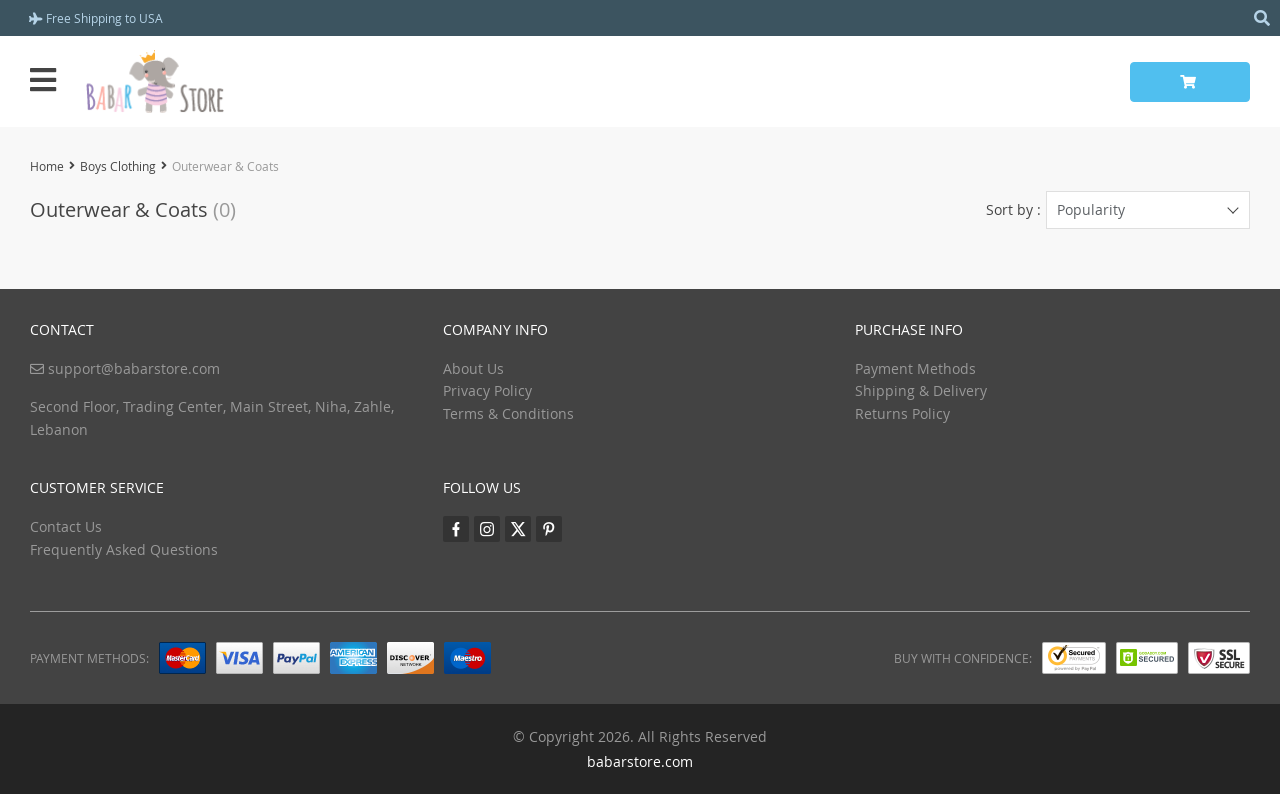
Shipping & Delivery (921, 390)
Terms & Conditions (508, 413)
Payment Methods (915, 368)
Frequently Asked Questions (124, 549)
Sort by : (1013, 209)
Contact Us (66, 526)
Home (47, 166)
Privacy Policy (487, 390)
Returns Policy (902, 413)
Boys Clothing (118, 166)
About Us (473, 368)
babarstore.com (640, 761)
